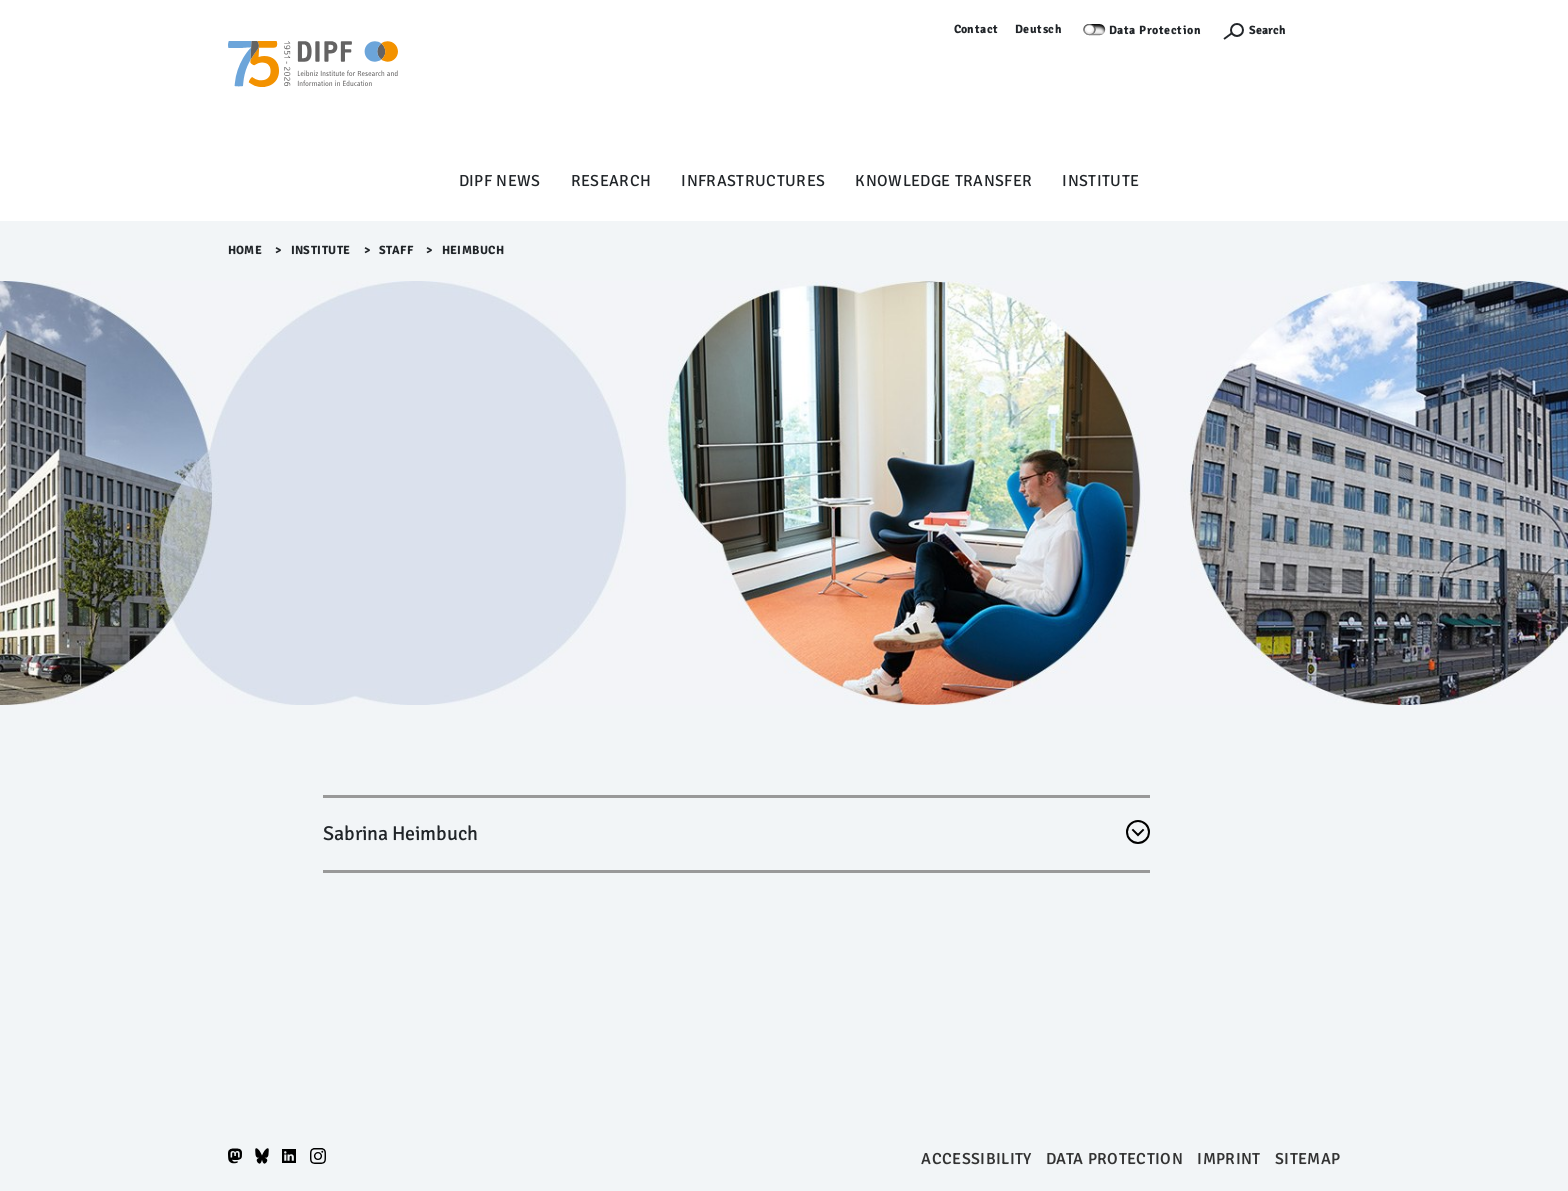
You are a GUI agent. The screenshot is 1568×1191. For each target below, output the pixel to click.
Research (611, 181)
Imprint (1228, 1159)
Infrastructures (753, 181)
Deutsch (1039, 29)
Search (1267, 30)
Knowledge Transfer (943, 181)
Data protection (1114, 1159)
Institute (1100, 181)
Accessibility (976, 1159)
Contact (977, 29)
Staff (396, 250)
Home (245, 250)
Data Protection (1155, 30)
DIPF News (500, 181)
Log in (1323, 29)
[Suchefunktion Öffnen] (1254, 30)
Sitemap (1307, 1159)
